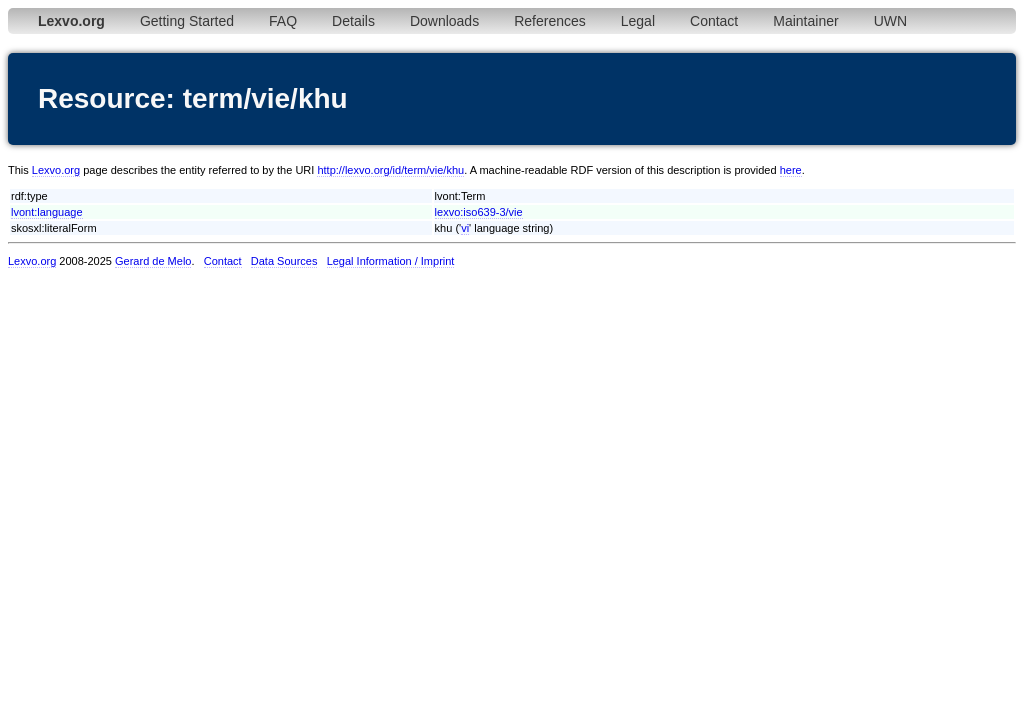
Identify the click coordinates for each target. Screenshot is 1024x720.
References (550, 21)
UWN (890, 21)
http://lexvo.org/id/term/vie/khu (390, 170)
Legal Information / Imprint (391, 261)
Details (353, 21)
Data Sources (284, 261)
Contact (714, 21)
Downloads (444, 21)
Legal (638, 21)
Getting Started (187, 21)
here (791, 170)
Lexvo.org (56, 170)
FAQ (283, 21)
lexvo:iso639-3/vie (479, 212)
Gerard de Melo (153, 261)
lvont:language (47, 212)
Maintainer (805, 21)
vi (465, 228)
